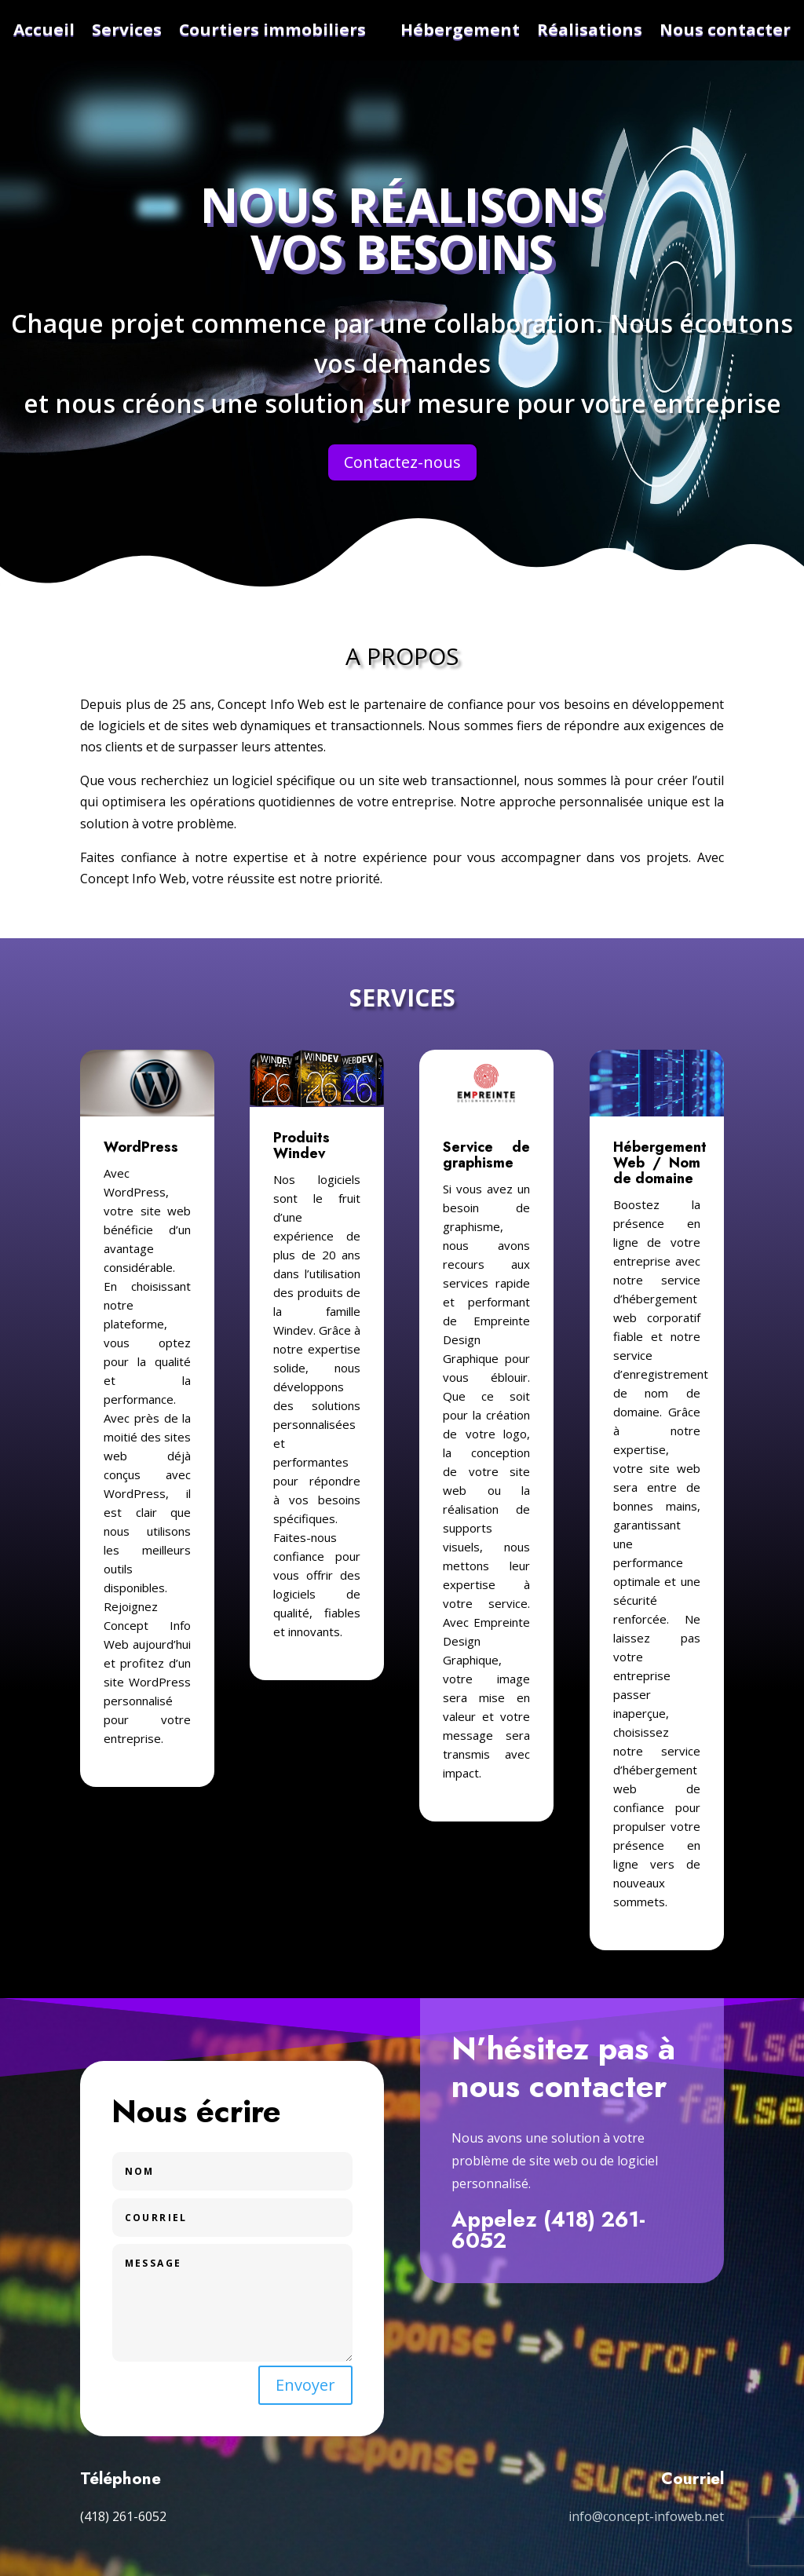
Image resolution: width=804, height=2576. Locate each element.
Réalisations (589, 30)
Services (127, 30)
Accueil (44, 30)
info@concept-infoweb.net (646, 2516)
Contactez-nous (402, 462)
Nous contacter (725, 30)
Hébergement (460, 30)
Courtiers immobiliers (272, 30)
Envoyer (305, 2384)
